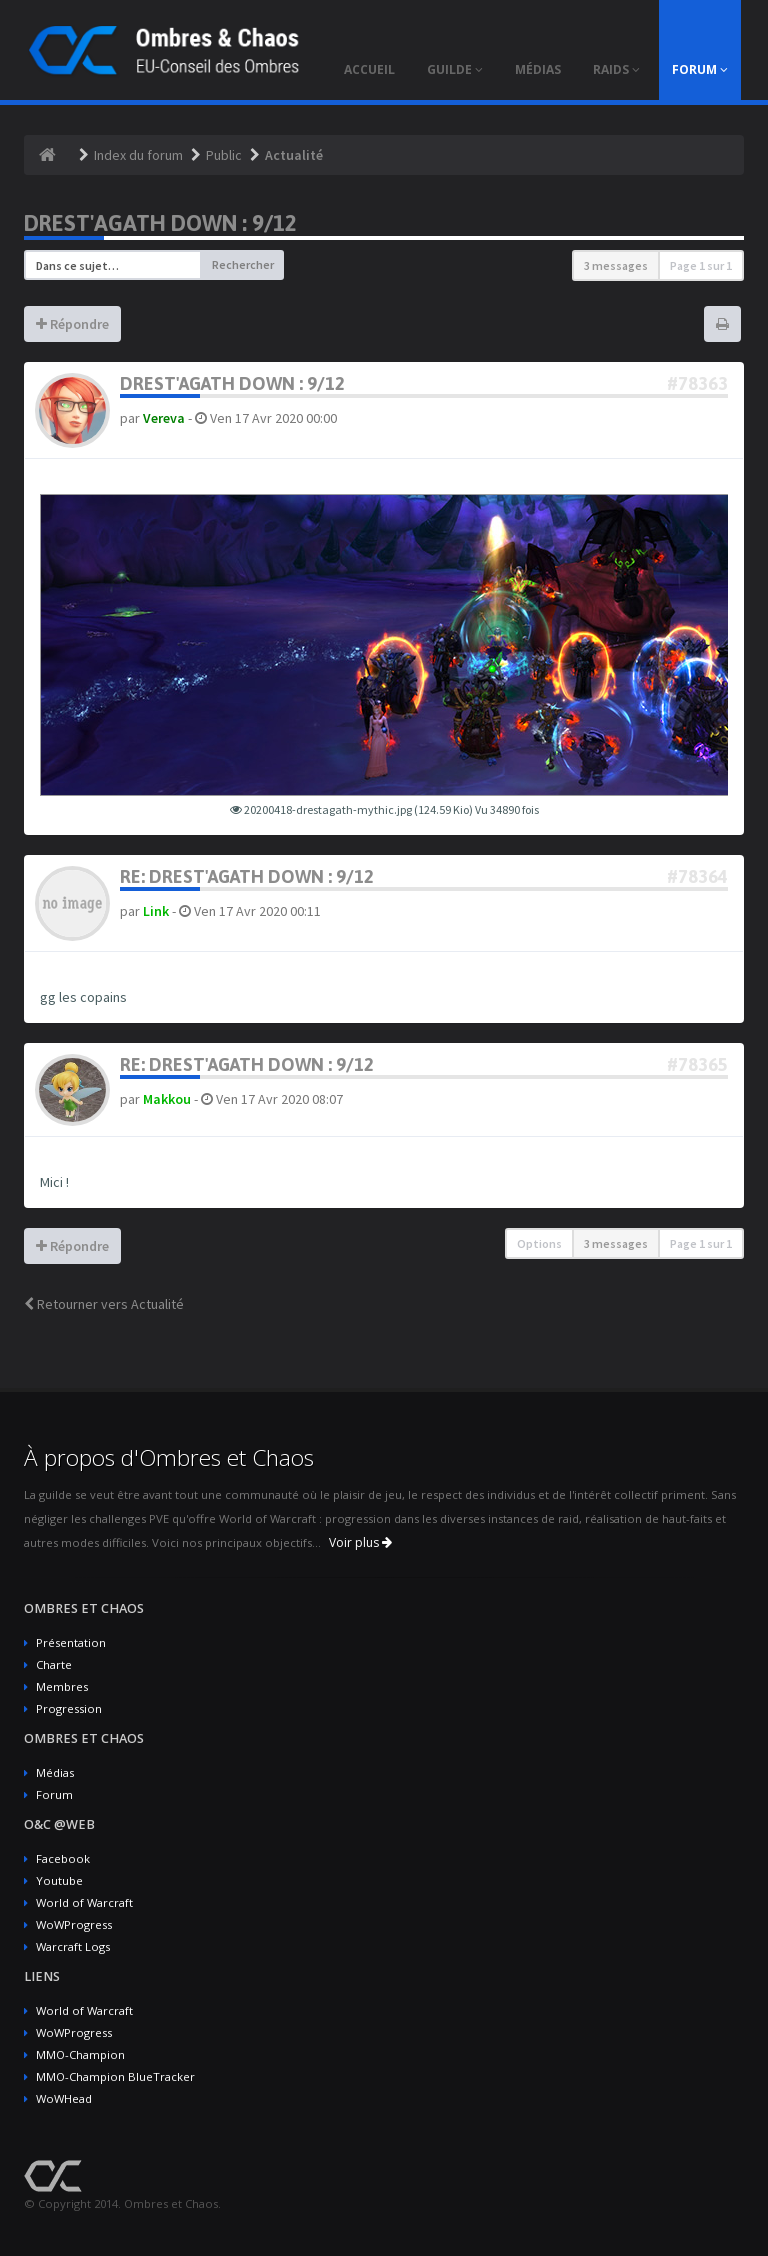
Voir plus (360, 1542)
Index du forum (138, 155)
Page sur (701, 265)
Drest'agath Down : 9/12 (160, 223)
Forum (54, 1794)
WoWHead (64, 2098)
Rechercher (243, 264)
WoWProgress (74, 1924)
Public (224, 155)
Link (156, 911)
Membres (62, 1686)
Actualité (294, 155)
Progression (69, 1708)
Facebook (63, 1858)
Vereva (164, 418)
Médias (55, 1772)
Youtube (59, 1880)
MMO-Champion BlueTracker (115, 2076)
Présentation (71, 1642)
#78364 (697, 876)
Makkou (167, 1099)
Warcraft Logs (73, 1946)
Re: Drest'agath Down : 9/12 (247, 876)
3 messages (616, 265)
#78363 (697, 383)
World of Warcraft (84, 1902)
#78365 (697, 1064)
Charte (54, 1664)
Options (539, 1243)
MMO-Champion (80, 2054)
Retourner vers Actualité (104, 1304)
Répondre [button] (72, 324)
